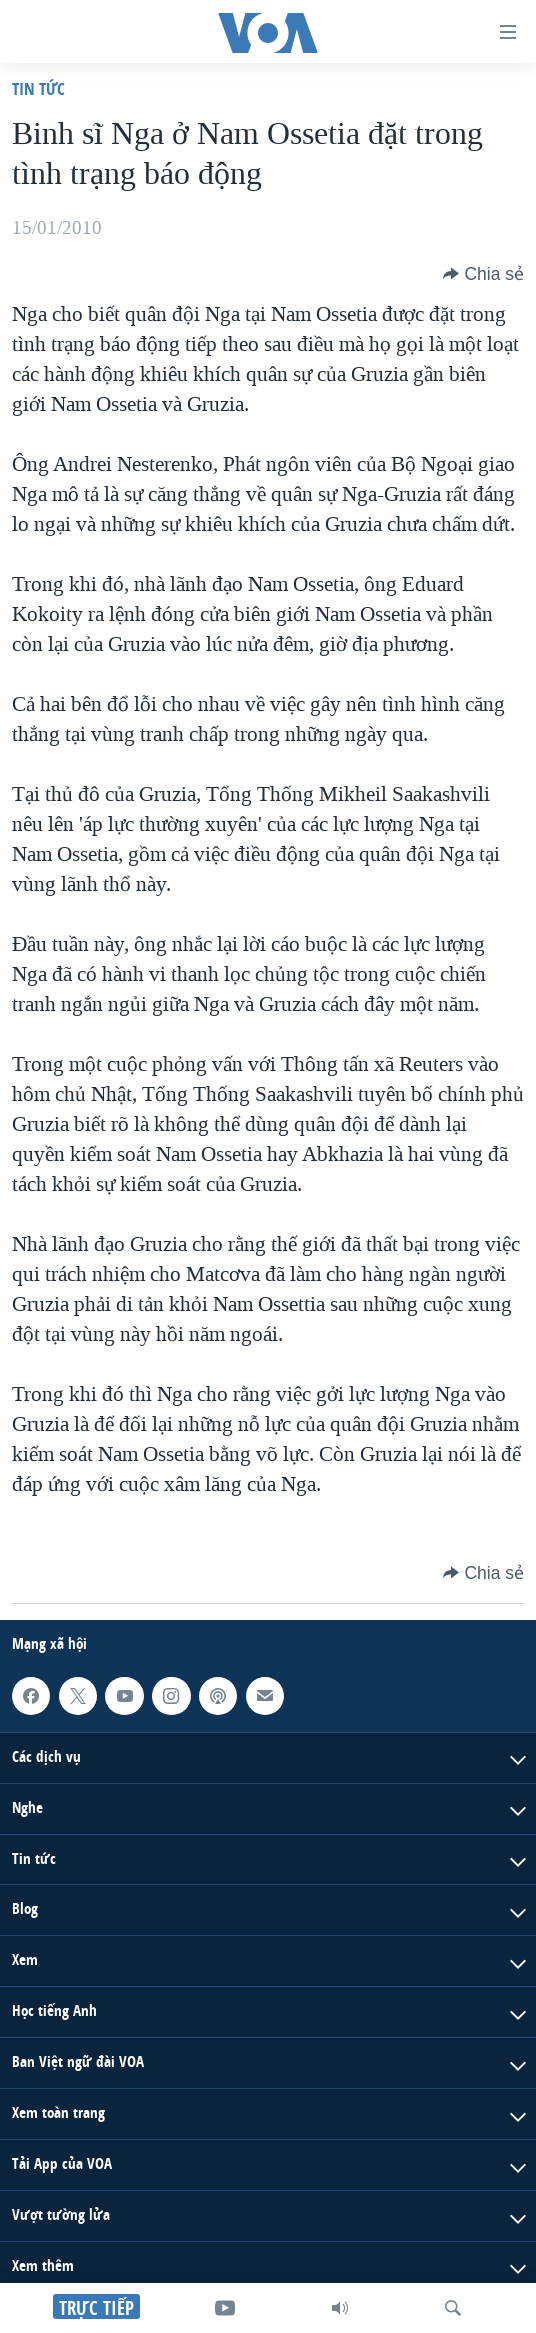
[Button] (483, 274)
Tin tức (38, 88)
